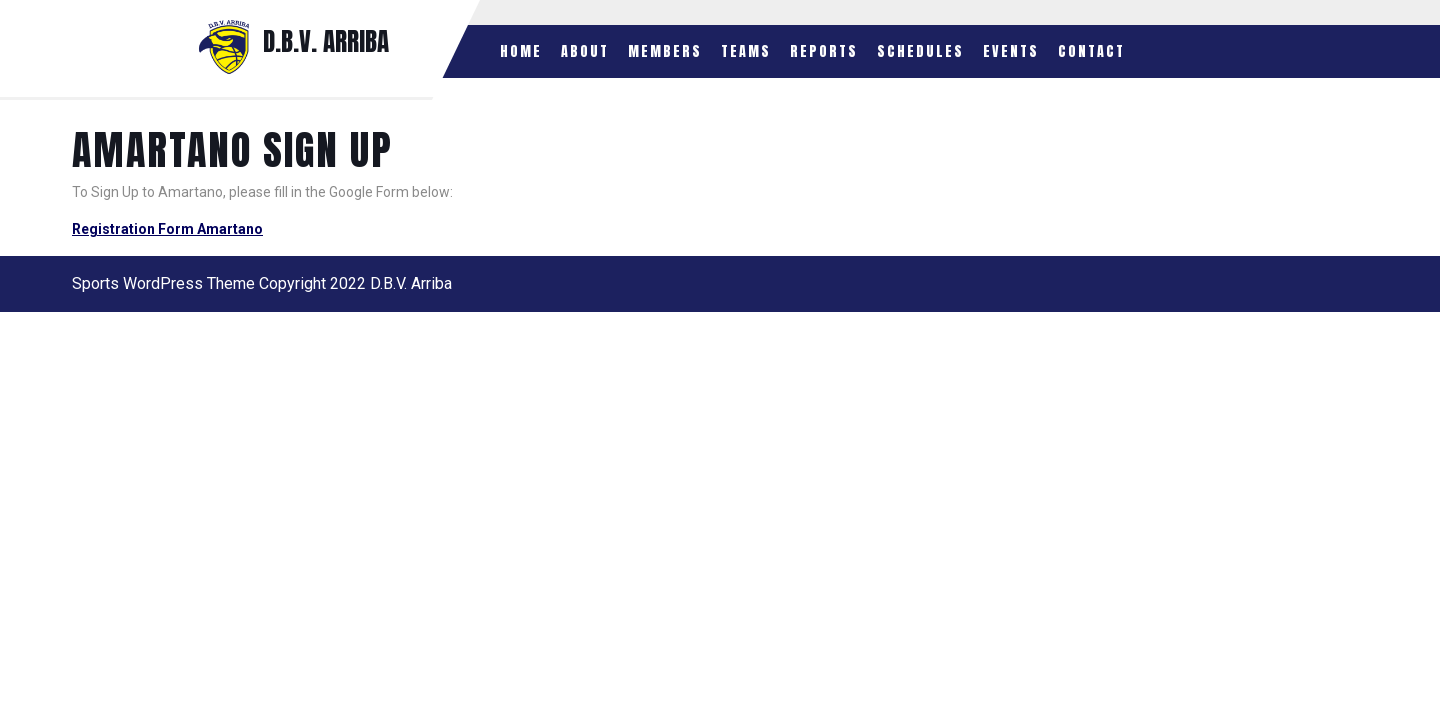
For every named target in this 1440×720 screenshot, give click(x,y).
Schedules (920, 51)
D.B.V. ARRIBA (326, 41)
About (585, 51)
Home (521, 51)
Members (665, 51)
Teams (746, 51)
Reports (824, 51)
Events (1011, 51)
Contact (1091, 51)
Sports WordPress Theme (163, 283)
